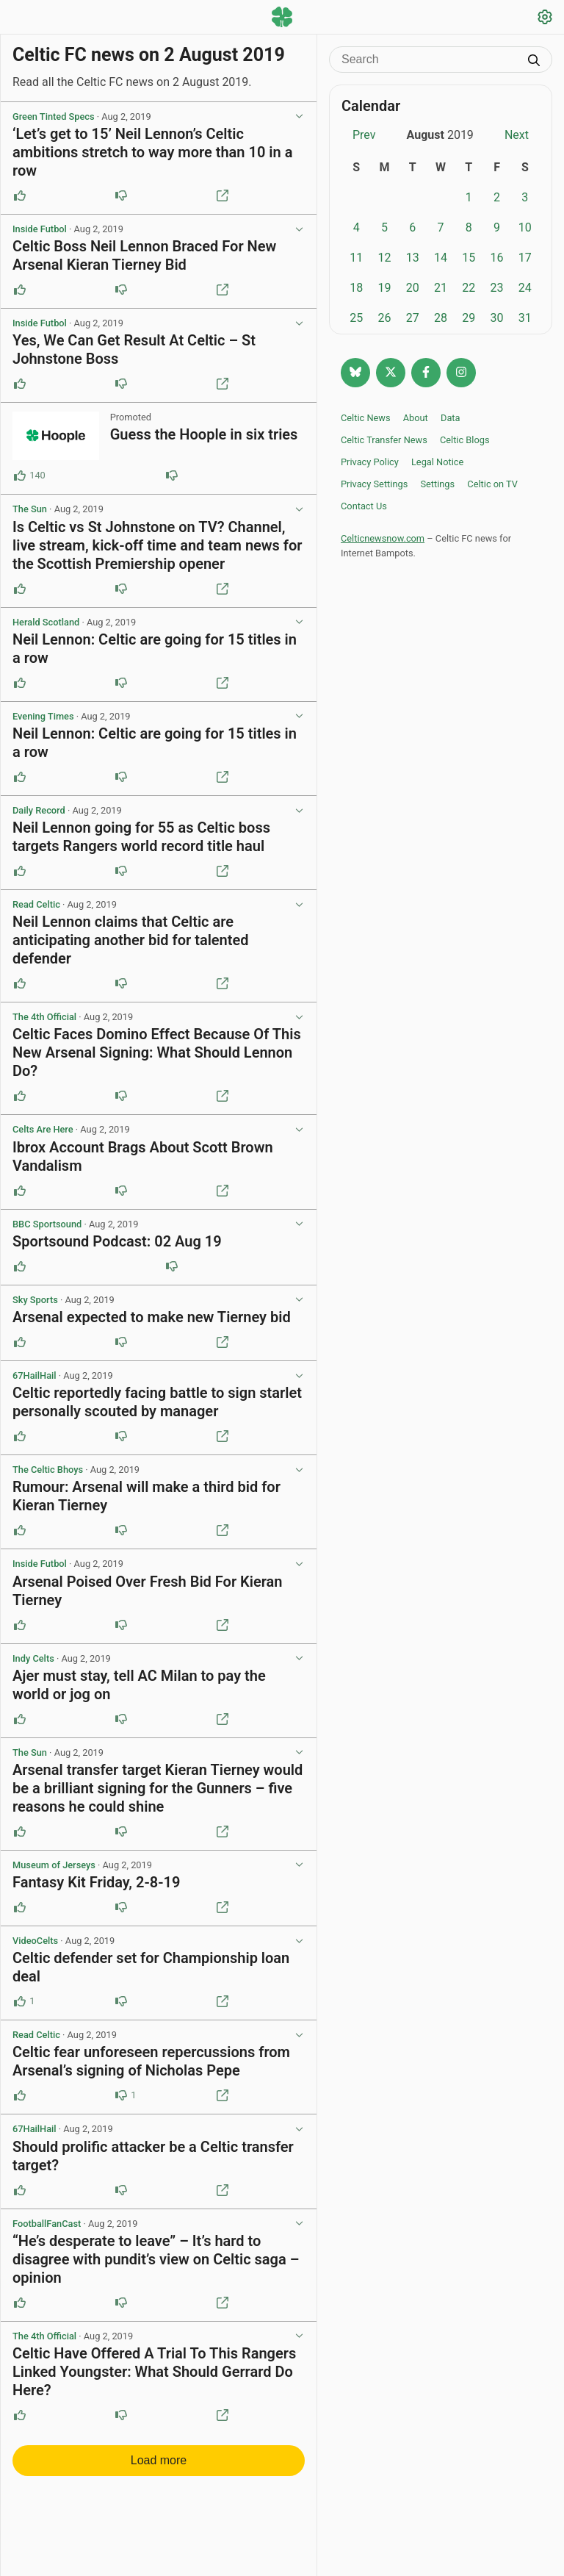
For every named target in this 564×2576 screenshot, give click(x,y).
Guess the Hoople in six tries (204, 434)
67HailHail (34, 1375)
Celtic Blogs (465, 439)
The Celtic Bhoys (47, 1469)
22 (468, 288)
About (415, 417)
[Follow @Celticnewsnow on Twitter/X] (391, 372)
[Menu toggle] (19, 18)
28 (440, 318)
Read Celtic (36, 904)
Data (450, 417)
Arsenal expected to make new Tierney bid (151, 1317)
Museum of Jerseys (53, 1864)
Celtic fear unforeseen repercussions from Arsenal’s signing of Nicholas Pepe (151, 2061)
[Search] (429, 59)
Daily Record (38, 810)
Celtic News (366, 417)
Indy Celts (33, 1658)
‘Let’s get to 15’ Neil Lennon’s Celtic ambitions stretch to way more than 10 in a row (152, 152)
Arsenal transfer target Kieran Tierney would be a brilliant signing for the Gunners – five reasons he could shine (157, 1788)
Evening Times (42, 716)
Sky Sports (35, 1299)
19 (384, 288)
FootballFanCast (46, 2223)
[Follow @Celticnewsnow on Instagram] (461, 372)
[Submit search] (534, 61)
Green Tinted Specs (53, 116)
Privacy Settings (374, 483)
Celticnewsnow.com (382, 538)
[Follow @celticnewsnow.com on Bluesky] (355, 372)
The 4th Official (44, 1016)
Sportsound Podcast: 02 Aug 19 (117, 1241)
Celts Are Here (42, 1129)
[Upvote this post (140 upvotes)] (19, 475)
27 (412, 318)
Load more (159, 2460)
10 (525, 227)
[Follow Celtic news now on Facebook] (426, 372)
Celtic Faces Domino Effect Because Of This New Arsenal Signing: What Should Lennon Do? (156, 1052)
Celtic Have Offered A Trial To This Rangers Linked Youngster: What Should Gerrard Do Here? (154, 2371)
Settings (437, 483)
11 (356, 258)
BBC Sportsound (47, 1224)
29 (468, 318)
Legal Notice (437, 461)
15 (468, 258)
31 (525, 318)
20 (412, 288)
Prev (364, 135)
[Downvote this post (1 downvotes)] (121, 2095)
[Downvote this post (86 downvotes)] (171, 475)
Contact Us (364, 506)
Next (517, 135)
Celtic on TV (492, 483)
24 (525, 288)
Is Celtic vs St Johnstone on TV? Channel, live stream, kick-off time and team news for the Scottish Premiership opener (157, 545)
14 (440, 258)
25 (356, 318)
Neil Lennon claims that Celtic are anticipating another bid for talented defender (130, 940)
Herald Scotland (45, 622)
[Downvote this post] (121, 195)
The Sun (29, 508)
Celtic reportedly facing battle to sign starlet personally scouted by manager (157, 1402)
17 (525, 258)
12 (384, 258)
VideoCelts (35, 1940)
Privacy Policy (370, 461)
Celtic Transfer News (384, 439)
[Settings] (545, 19)
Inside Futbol (39, 228)
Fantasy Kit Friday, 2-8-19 (96, 1882)
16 (497, 258)
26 (384, 318)
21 (440, 288)
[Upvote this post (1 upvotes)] (19, 2001)
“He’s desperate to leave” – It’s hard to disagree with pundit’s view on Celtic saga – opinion (155, 2259)
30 (497, 318)
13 (412, 258)
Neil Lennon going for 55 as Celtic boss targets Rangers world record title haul (141, 837)
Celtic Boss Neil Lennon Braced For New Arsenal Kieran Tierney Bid (144, 255)
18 (356, 288)
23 (497, 288)
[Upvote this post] (19, 195)
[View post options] (299, 117)
